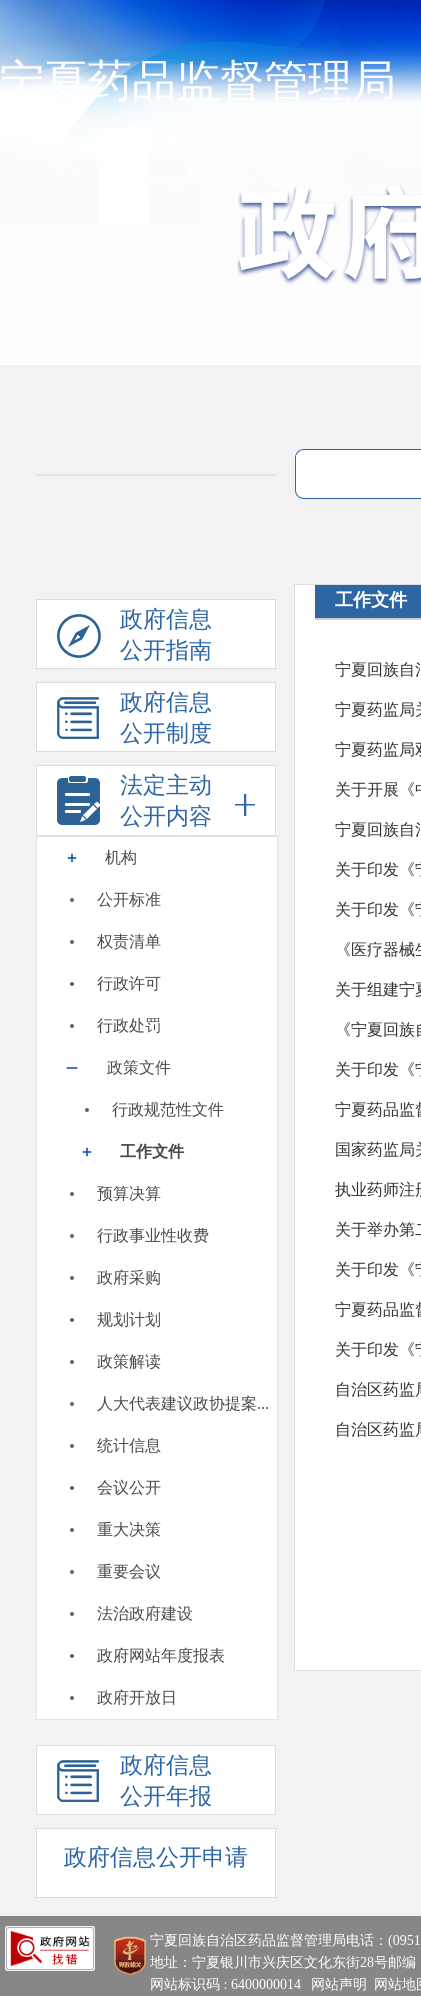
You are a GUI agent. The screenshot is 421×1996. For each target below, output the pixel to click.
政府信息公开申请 (156, 1857)
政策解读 (129, 1361)
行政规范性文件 (168, 1109)
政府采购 (129, 1277)
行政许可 (129, 983)
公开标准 (129, 899)
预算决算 (129, 1193)
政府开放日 (137, 1697)
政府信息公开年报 (134, 1784)
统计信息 (129, 1445)
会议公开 (129, 1487)
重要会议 (129, 1571)
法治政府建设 (145, 1613)
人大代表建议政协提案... (183, 1403)
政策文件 (139, 1067)
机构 (121, 857)
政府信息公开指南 (134, 638)
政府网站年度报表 (161, 1655)
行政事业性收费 (153, 1235)
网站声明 (339, 1984)
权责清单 (129, 941)
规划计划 (129, 1319)
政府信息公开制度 (134, 721)
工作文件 (152, 1151)
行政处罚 (129, 1025)
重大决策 (129, 1529)
